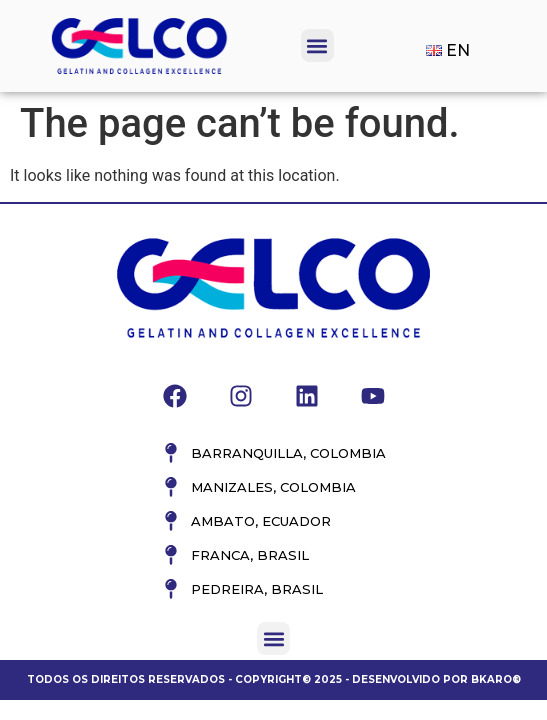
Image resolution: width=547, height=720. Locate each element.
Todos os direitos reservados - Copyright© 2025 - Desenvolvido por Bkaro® (274, 679)
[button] (317, 45)
